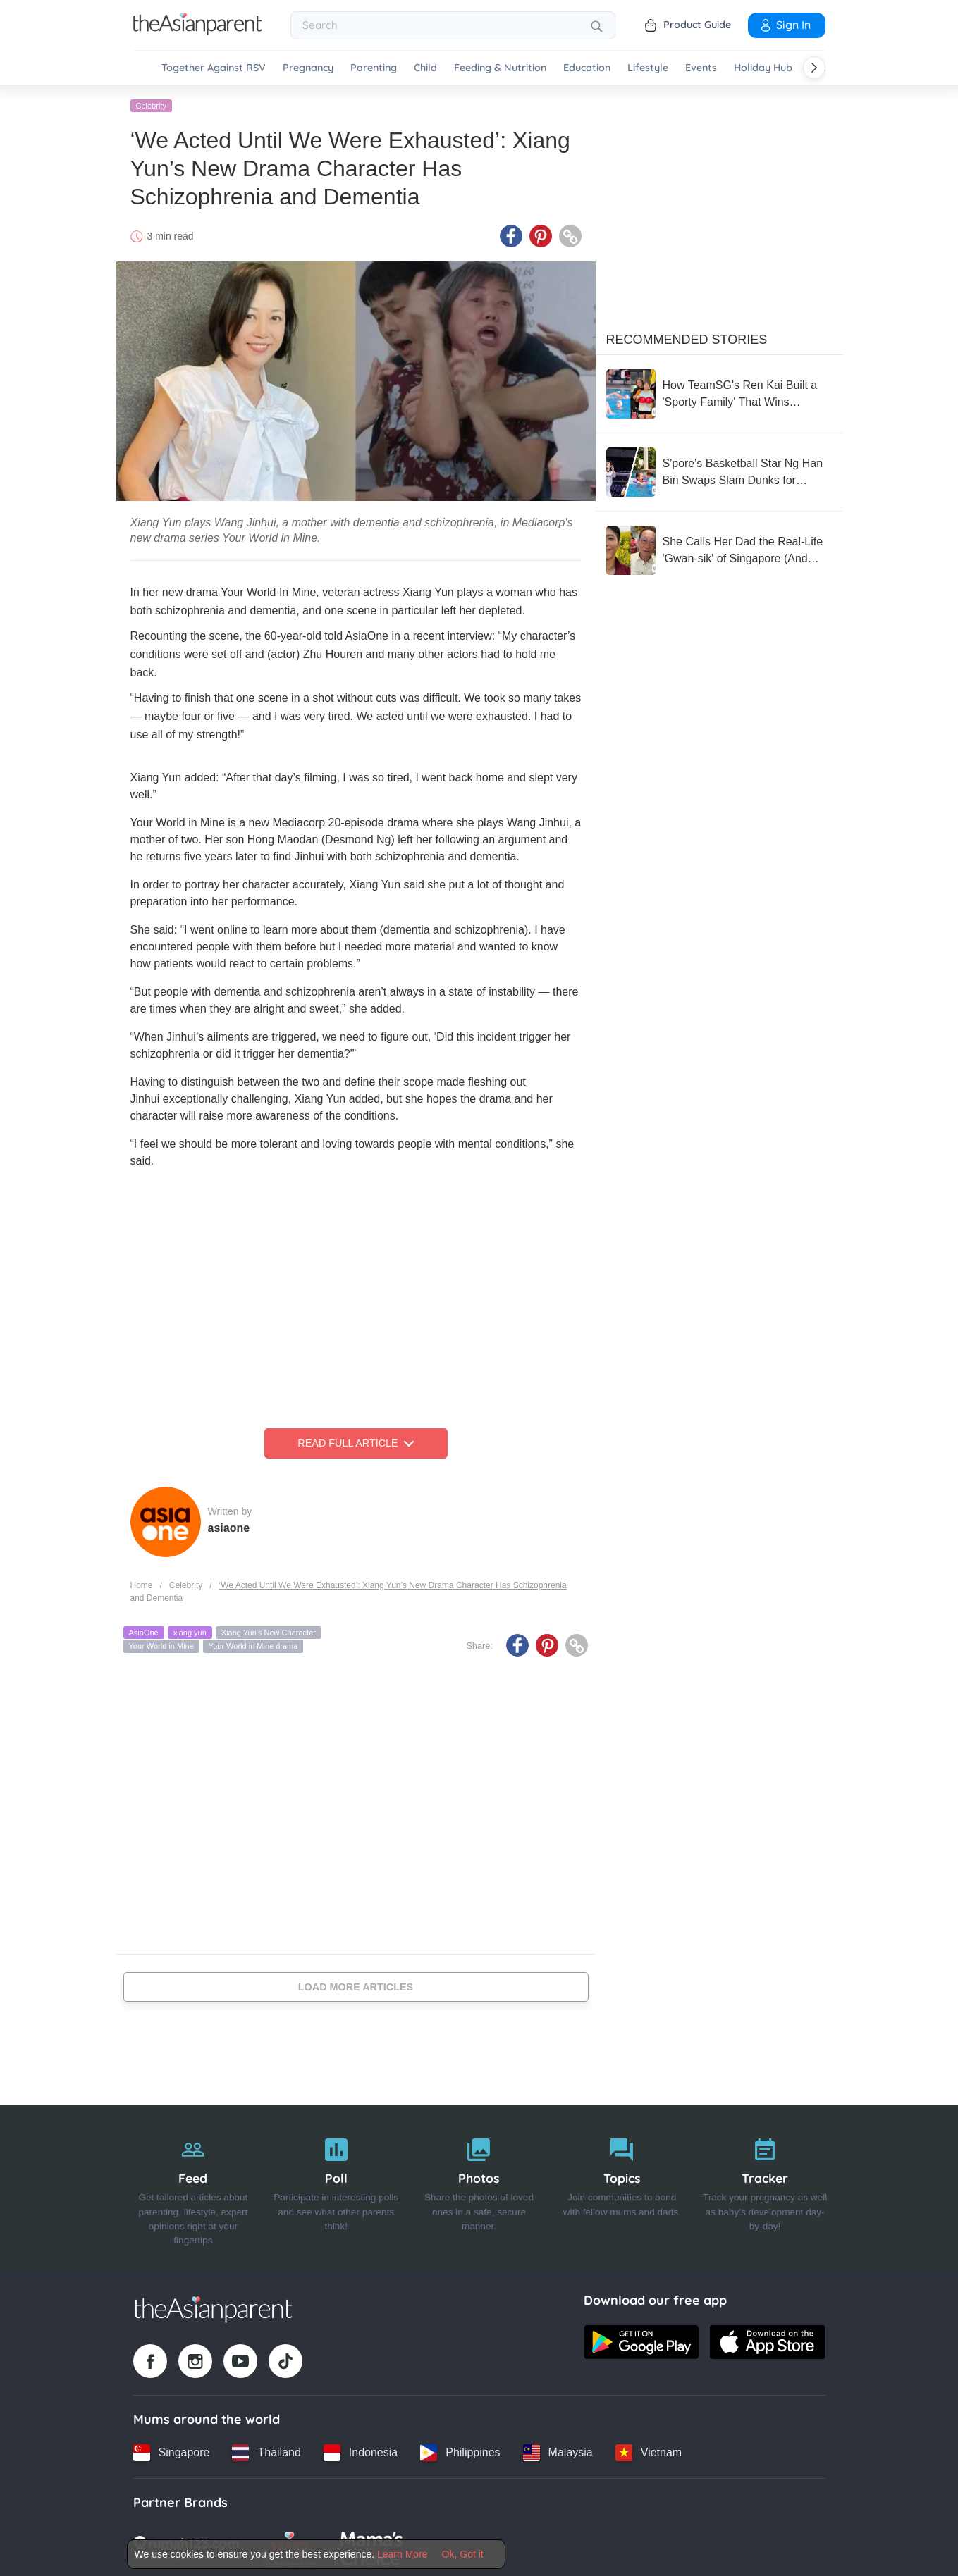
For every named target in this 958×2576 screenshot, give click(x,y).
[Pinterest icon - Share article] (540, 234)
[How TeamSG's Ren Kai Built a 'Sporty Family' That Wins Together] (719, 391)
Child (425, 68)
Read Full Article (355, 1441)
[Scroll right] (814, 67)
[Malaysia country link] (558, 2450)
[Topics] (622, 2186)
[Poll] (336, 2186)
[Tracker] (765, 2186)
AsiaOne (144, 1630)
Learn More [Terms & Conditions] (402, 2554)
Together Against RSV (213, 68)
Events (701, 68)
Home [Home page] (141, 1583)
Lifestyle (647, 68)
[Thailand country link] (266, 2450)
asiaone (229, 1526)
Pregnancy (308, 68)
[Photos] (479, 2186)
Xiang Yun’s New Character (268, 1630)
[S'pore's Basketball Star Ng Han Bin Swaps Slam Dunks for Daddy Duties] (719, 470)
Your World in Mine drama (253, 1644)
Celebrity (151, 103)
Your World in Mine (161, 1644)
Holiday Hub (763, 68)
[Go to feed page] (197, 31)
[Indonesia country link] (361, 2450)
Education (586, 68)
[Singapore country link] (171, 2450)
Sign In (785, 25)
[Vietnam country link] (648, 2450)
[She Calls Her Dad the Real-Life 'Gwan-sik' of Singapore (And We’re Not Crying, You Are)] (719, 548)
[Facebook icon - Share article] (511, 234)
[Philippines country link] (460, 2450)
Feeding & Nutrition (500, 68)
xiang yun (190, 1630)
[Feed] (193, 2186)
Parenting (373, 68)
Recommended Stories (687, 337)
